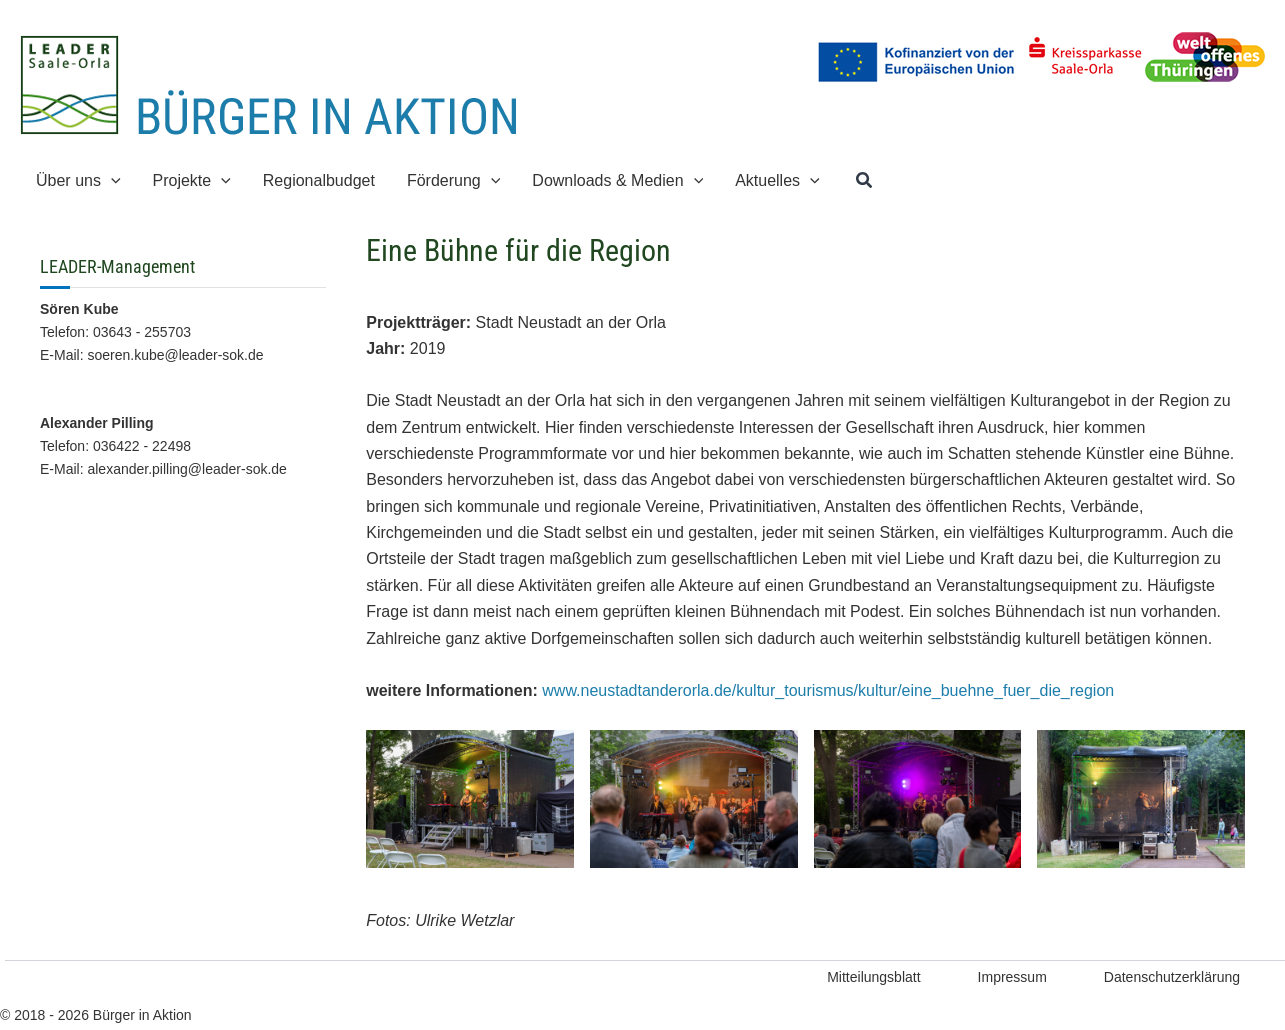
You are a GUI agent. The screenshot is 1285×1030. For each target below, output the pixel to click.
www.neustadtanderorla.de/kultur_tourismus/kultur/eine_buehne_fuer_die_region (828, 690)
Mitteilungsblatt (873, 977)
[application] (111, 180)
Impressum (1012, 977)
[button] (865, 181)
